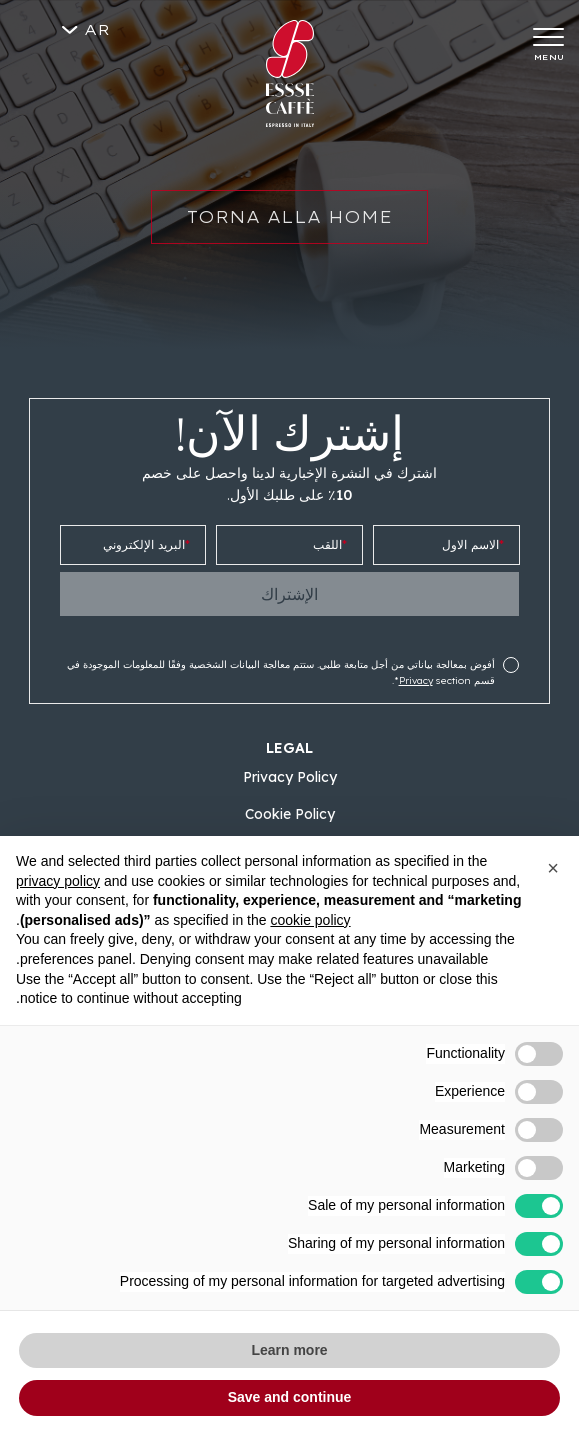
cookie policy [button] (310, 920)
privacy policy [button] (58, 881)
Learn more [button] (289, 1350)
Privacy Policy (290, 777)
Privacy (416, 680)
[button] (553, 868)
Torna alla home (289, 229)
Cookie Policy (290, 814)
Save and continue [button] (290, 1397)
